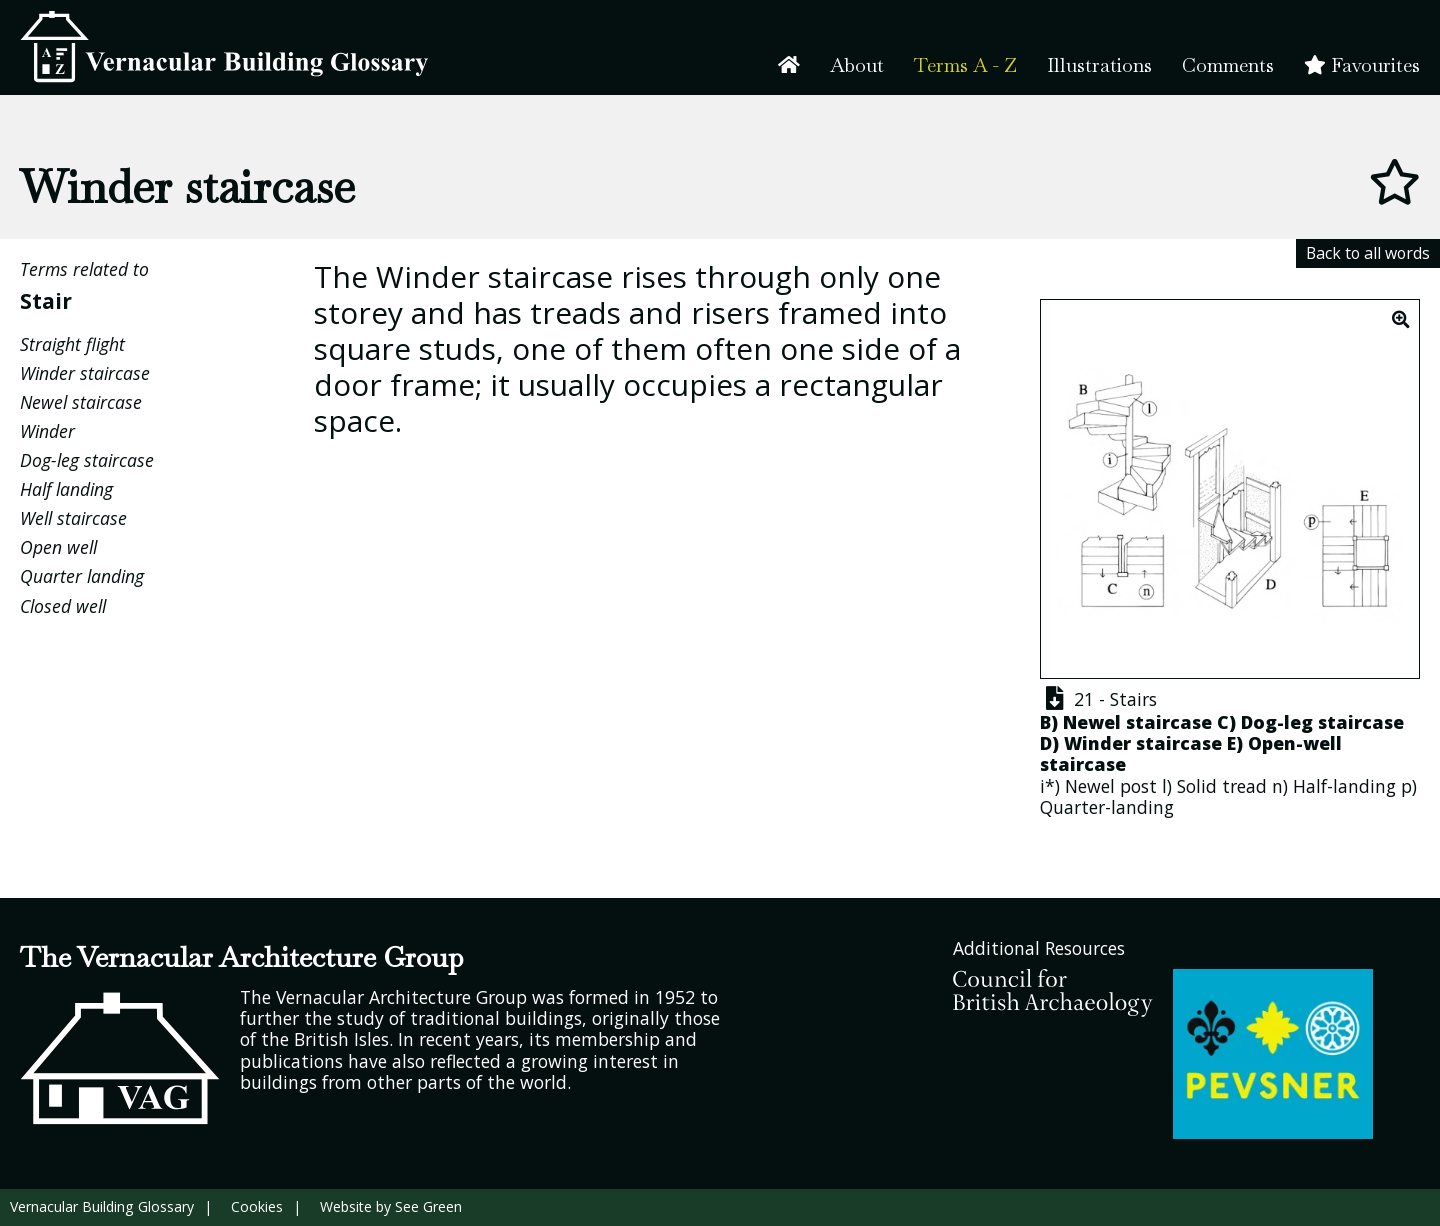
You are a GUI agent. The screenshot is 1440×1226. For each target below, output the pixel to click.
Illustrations (1099, 65)
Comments (1228, 65)
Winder (47, 431)
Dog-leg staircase (87, 460)
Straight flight (72, 344)
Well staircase (73, 518)
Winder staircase (85, 373)
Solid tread (1222, 786)
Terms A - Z (965, 65)
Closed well (63, 606)
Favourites (1362, 65)
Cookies (257, 1206)
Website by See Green (391, 1206)
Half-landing (1344, 786)
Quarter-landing (1107, 807)
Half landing (66, 489)
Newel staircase (81, 402)
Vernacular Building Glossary (102, 1206)
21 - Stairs (1098, 699)
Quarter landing (82, 576)
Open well (58, 547)
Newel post (1111, 786)
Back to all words (1368, 253)
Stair (46, 300)
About (857, 65)
